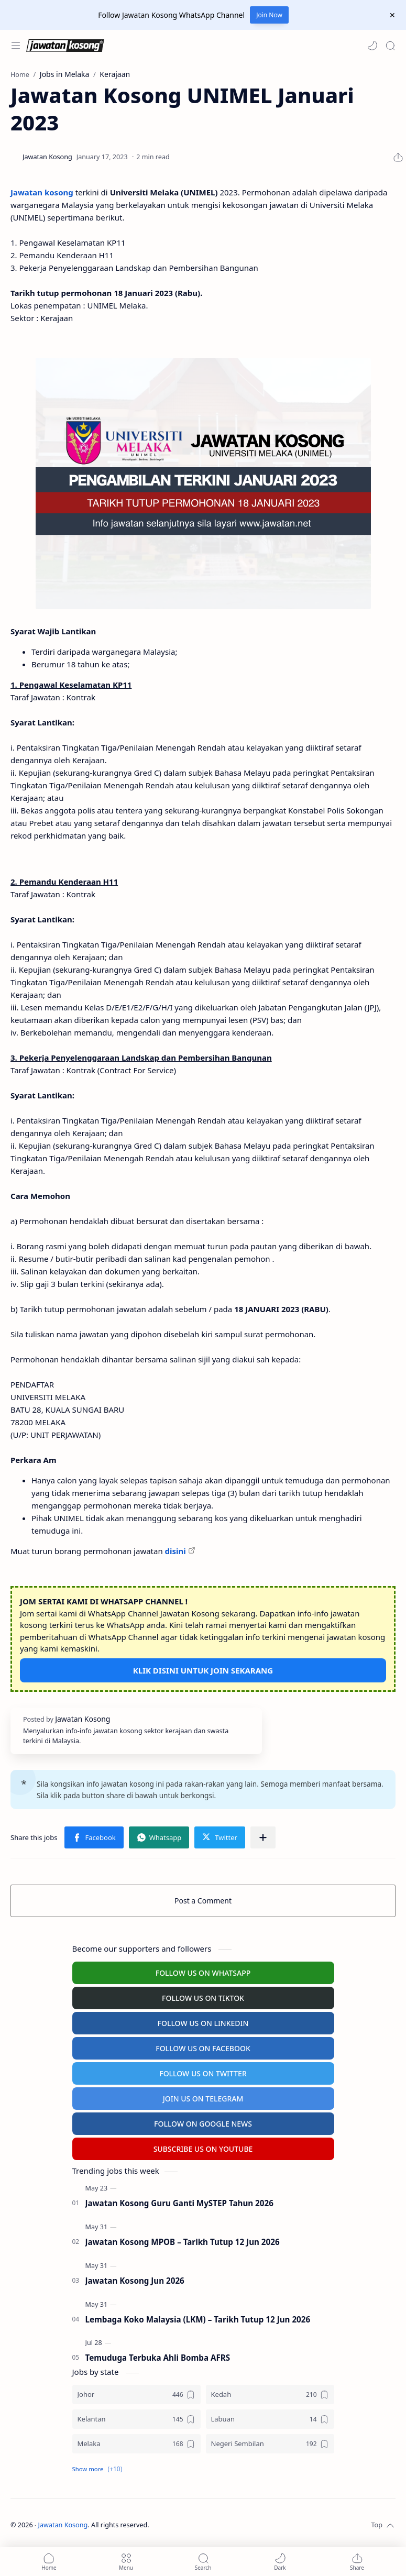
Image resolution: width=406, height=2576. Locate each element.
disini (175, 1551)
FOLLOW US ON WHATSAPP (203, 1973)
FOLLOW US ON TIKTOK (203, 1998)
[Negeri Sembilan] (270, 2443)
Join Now (269, 14)
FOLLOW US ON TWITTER (203, 2073)
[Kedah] (270, 2394)
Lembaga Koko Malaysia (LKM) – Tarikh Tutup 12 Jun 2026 (198, 2319)
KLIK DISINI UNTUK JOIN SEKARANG (203, 1670)
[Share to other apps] (263, 1837)
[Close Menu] (392, 15)
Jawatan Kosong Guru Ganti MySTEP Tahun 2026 (179, 2203)
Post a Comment (203, 1901)
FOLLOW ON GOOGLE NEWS (203, 2124)
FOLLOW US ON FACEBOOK (203, 2048)
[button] (372, 45)
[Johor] (136, 2394)
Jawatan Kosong (63, 2524)
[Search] (390, 45)
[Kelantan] (136, 2419)
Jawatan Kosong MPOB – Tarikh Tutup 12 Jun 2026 (182, 2242)
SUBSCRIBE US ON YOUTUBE (203, 2149)
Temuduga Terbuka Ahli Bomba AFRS (158, 2357)
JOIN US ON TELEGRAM (203, 2099)
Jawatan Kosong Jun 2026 (134, 2280)
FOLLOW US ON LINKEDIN (203, 2023)
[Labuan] (270, 2419)
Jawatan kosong (41, 192)
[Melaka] (136, 2443)
